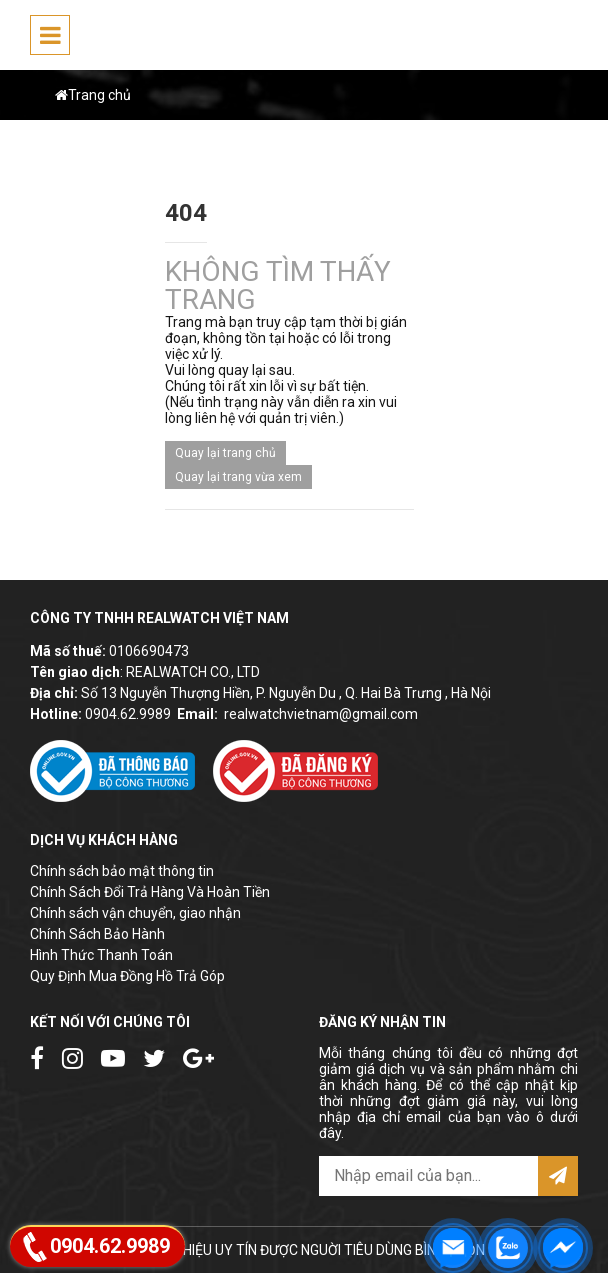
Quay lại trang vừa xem (238, 477)
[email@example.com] (428, 1176)
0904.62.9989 (128, 714)
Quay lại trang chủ (225, 453)
